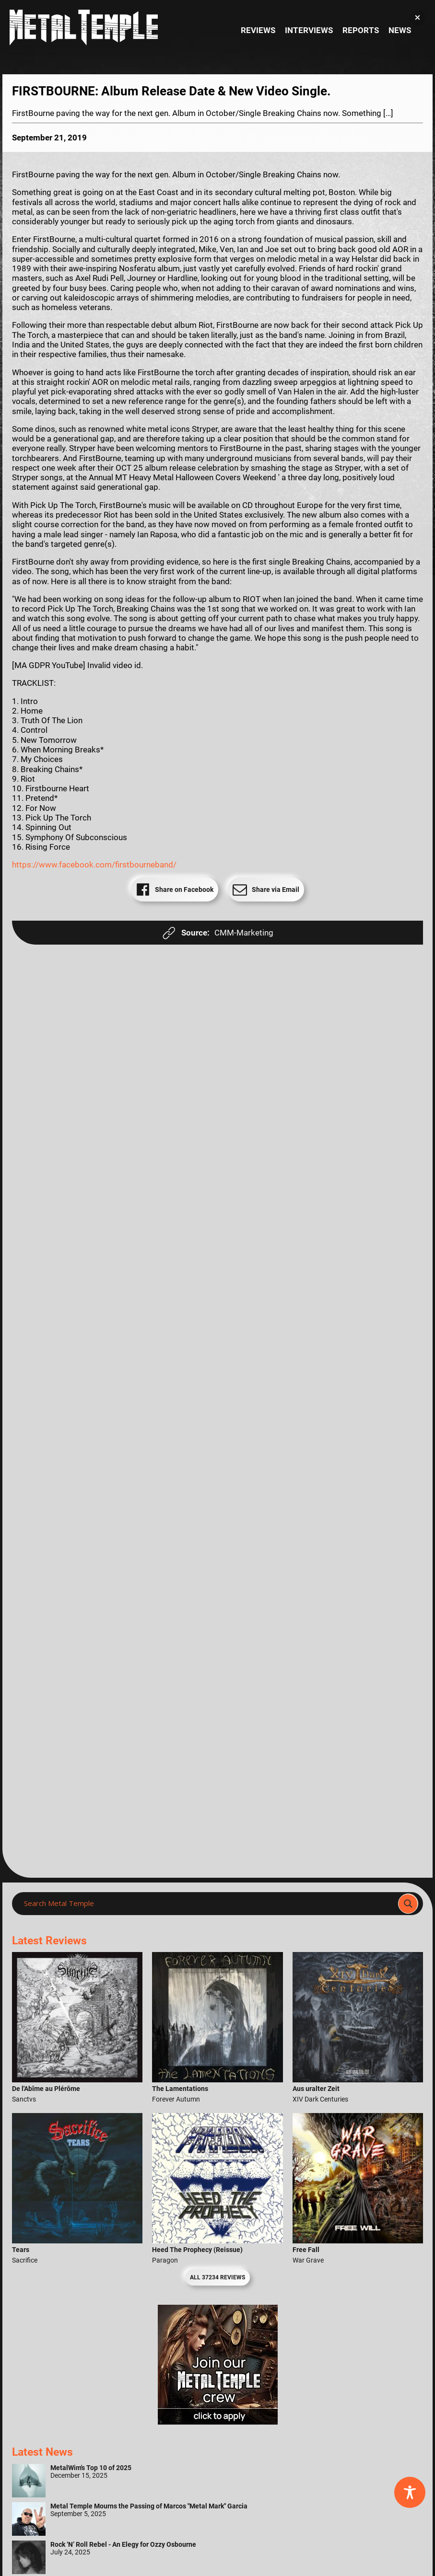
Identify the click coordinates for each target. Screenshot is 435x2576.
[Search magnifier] (408, 1904)
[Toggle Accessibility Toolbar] (409, 2492)
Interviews (309, 30)
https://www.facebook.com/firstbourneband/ (94, 864)
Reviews (258, 30)
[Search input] (208, 1903)
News (399, 30)
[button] (417, 17)
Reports (360, 30)
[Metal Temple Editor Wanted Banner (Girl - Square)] (218, 2421)
